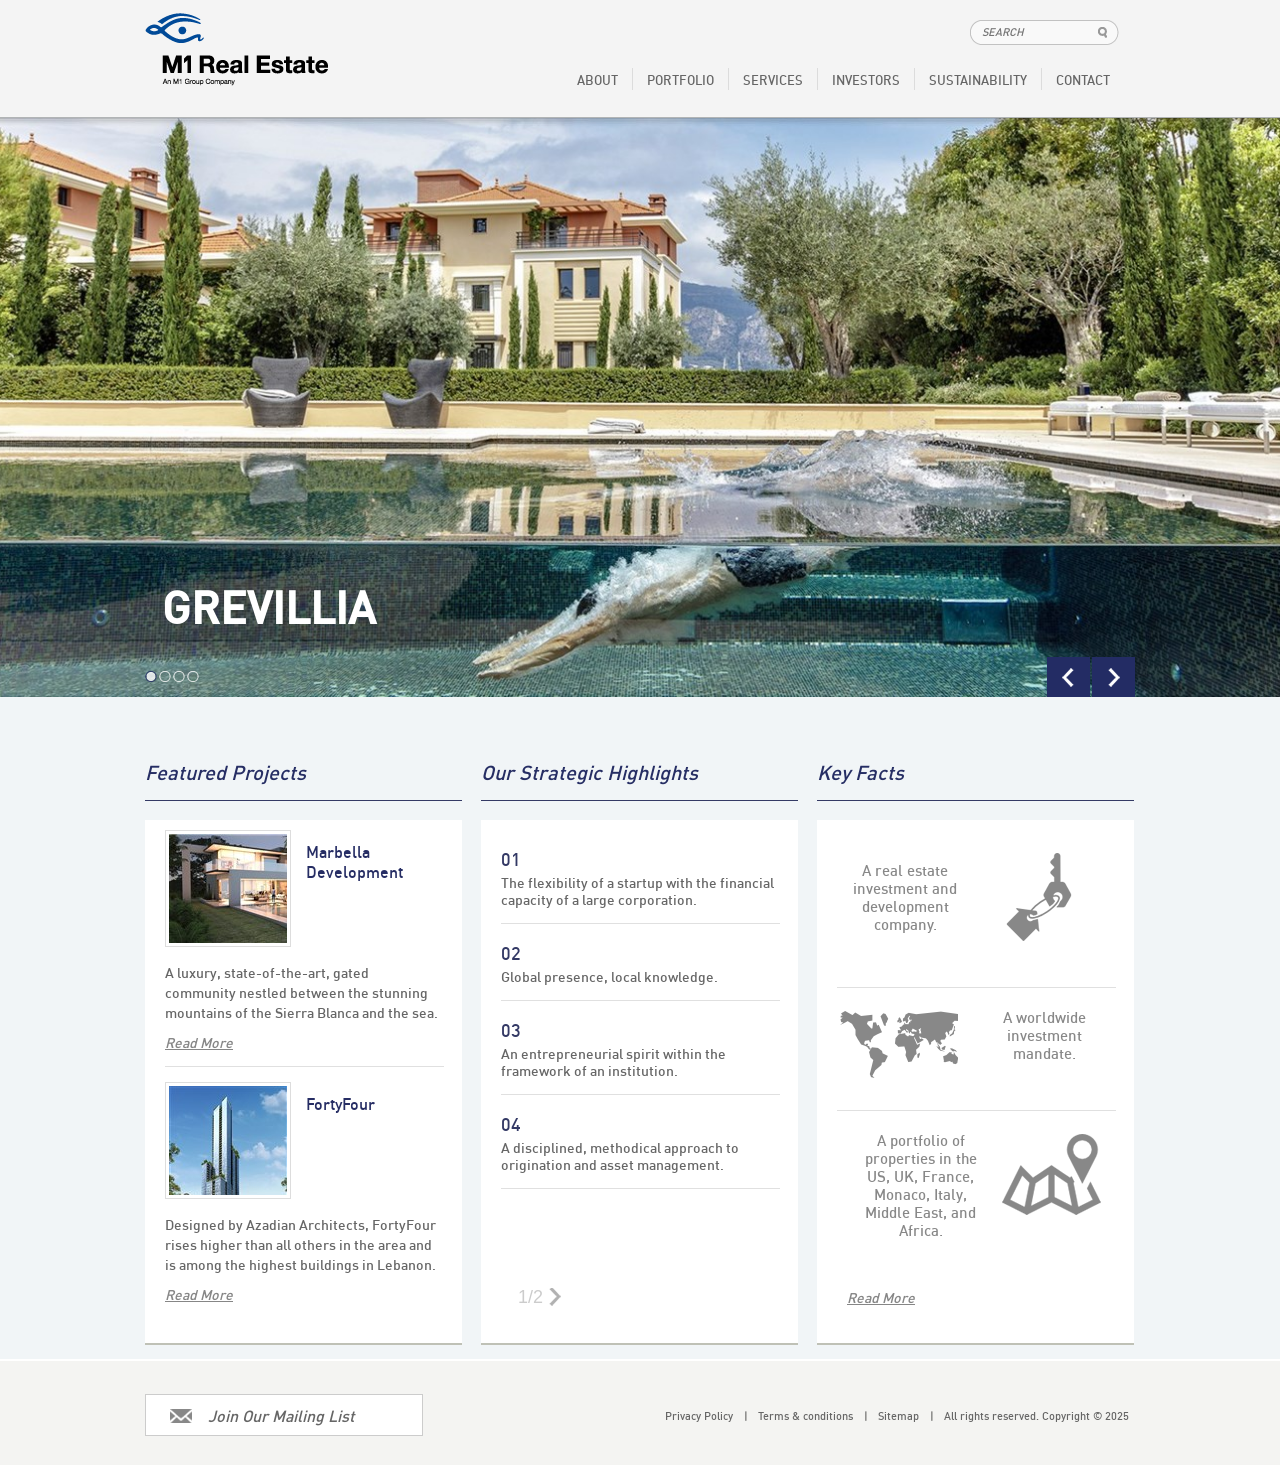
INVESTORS (866, 80)
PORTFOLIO (680, 80)
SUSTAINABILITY (978, 80)
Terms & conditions (813, 1416)
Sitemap (906, 1416)
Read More (881, 1297)
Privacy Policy (706, 1416)
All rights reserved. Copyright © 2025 (1036, 1416)
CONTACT (1083, 80)
